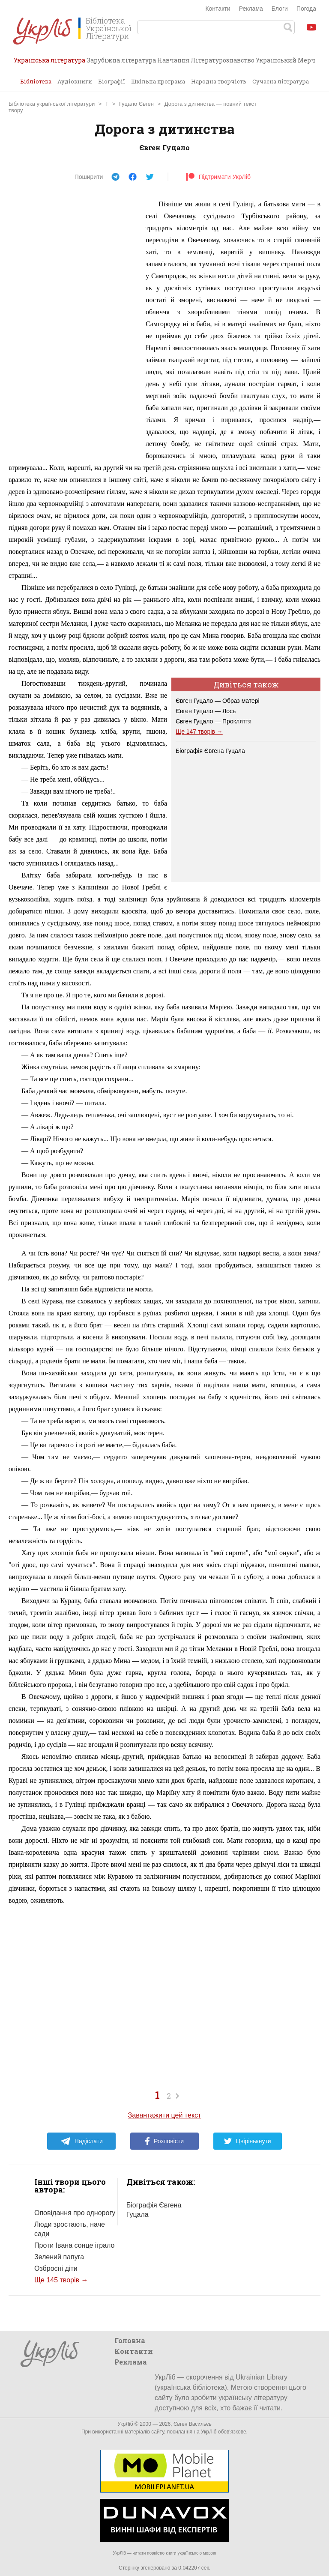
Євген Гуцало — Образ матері (218, 700)
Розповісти (164, 2141)
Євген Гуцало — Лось (206, 711)
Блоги (280, 9)
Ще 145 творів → (61, 2280)
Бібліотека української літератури (52, 104)
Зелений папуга (59, 2257)
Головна (129, 2340)
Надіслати (81, 2141)
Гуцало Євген (136, 104)
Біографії (111, 81)
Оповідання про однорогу (74, 2212)
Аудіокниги (74, 81)
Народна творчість (218, 81)
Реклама (251, 9)
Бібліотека (35, 81)
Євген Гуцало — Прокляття (213, 721)
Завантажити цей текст (164, 2115)
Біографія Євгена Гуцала (210, 750)
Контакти (217, 9)
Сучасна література (280, 81)
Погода (306, 9)
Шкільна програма (158, 81)
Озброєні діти (56, 2268)
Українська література (49, 63)
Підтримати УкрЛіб (218, 177)
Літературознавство (222, 60)
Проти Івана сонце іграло (74, 2245)
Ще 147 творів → (199, 731)
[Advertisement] (73, 326)
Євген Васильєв (192, 2424)
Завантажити (314, 105)
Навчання (173, 60)
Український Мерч (285, 60)
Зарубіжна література (121, 60)
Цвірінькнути (247, 2141)
